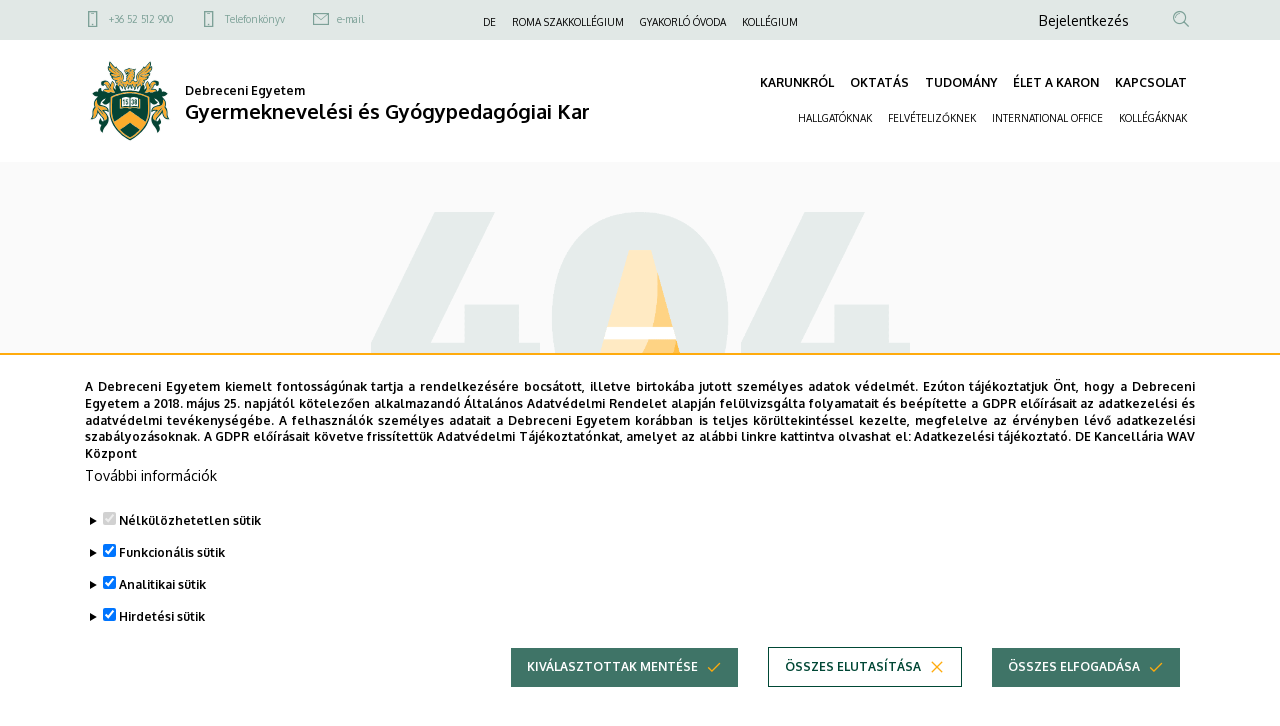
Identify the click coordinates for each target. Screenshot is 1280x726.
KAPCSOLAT (1151, 82)
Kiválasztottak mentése (612, 683)
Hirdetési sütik (162, 633)
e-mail (350, 19)
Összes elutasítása (853, 683)
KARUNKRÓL (797, 82)
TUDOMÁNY (961, 82)
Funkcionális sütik (172, 569)
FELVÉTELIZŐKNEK (932, 118)
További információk (151, 492)
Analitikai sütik (162, 601)
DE (489, 22)
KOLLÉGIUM (770, 22)
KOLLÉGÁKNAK (1153, 118)
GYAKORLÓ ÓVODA (683, 22)
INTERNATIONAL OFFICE (1047, 118)
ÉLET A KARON (1056, 82)
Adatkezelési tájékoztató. (992, 453)
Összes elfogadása (1074, 683)
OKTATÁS (879, 82)
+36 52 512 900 (141, 19)
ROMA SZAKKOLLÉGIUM (568, 22)
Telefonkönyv (255, 19)
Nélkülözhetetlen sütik (190, 537)
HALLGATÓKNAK (835, 118)
